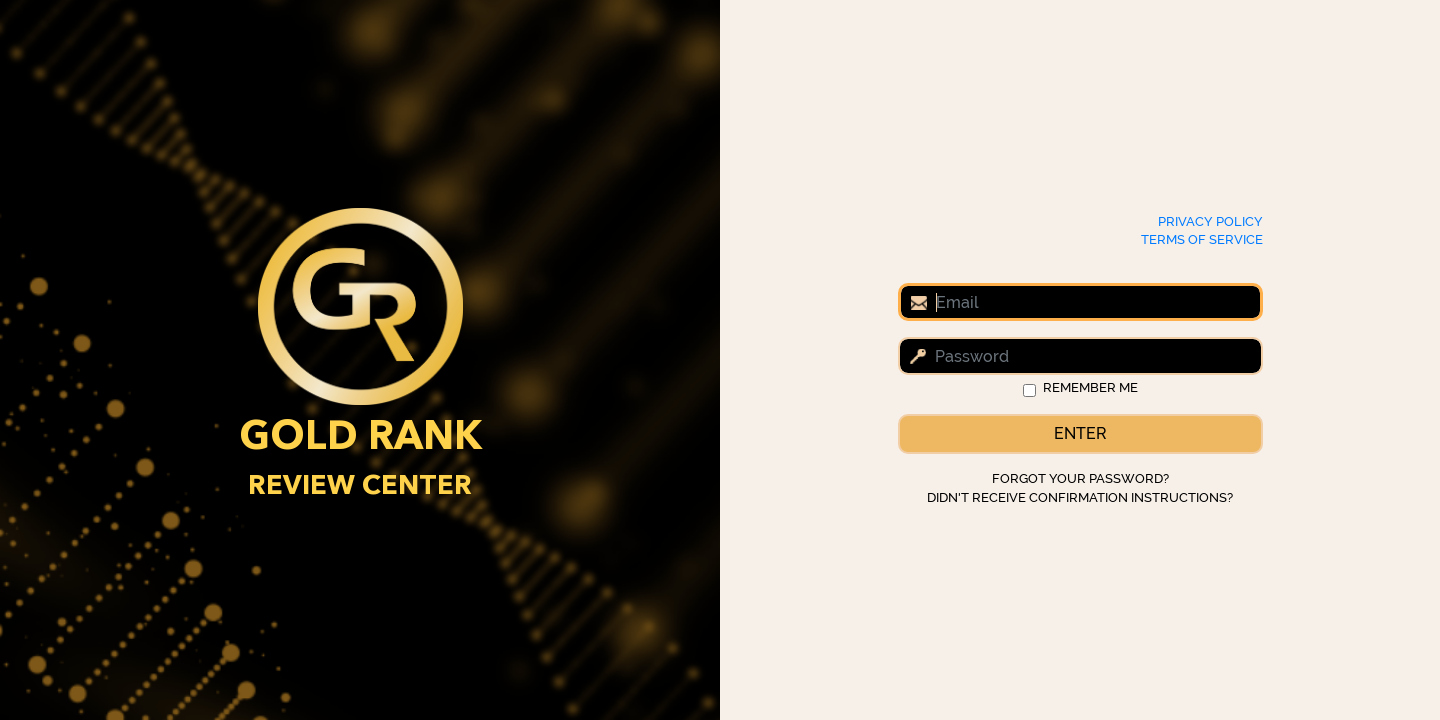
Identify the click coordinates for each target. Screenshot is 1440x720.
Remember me (1090, 387)
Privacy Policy (1210, 221)
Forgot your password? (1080, 478)
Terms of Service (1202, 239)
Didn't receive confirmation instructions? (1080, 497)
